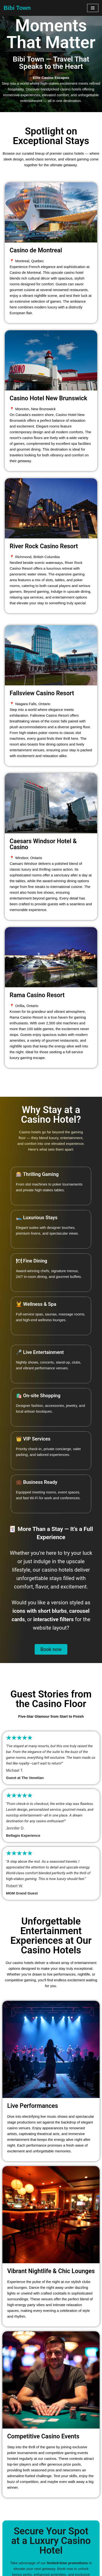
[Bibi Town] (17, 8)
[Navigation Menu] (92, 8)
